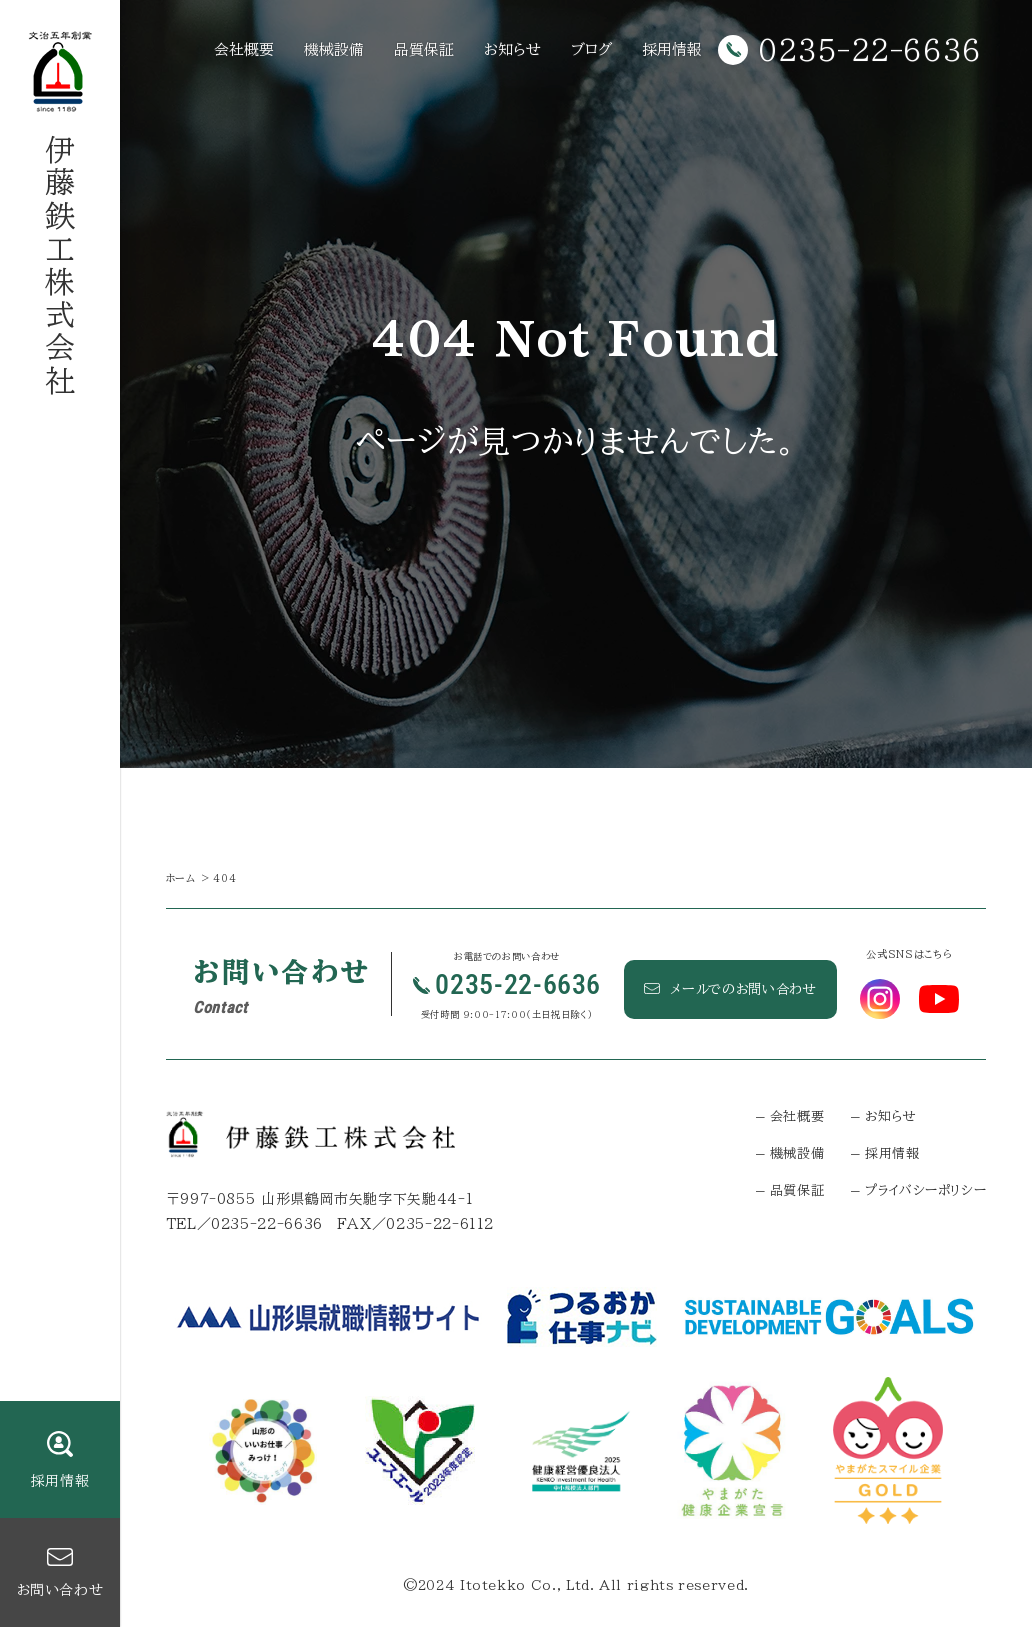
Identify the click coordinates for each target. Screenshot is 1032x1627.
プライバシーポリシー (925, 1190)
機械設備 (334, 50)
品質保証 (424, 50)
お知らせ (512, 50)
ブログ (591, 50)
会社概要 (244, 50)
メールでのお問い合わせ (730, 989)
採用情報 (672, 50)
